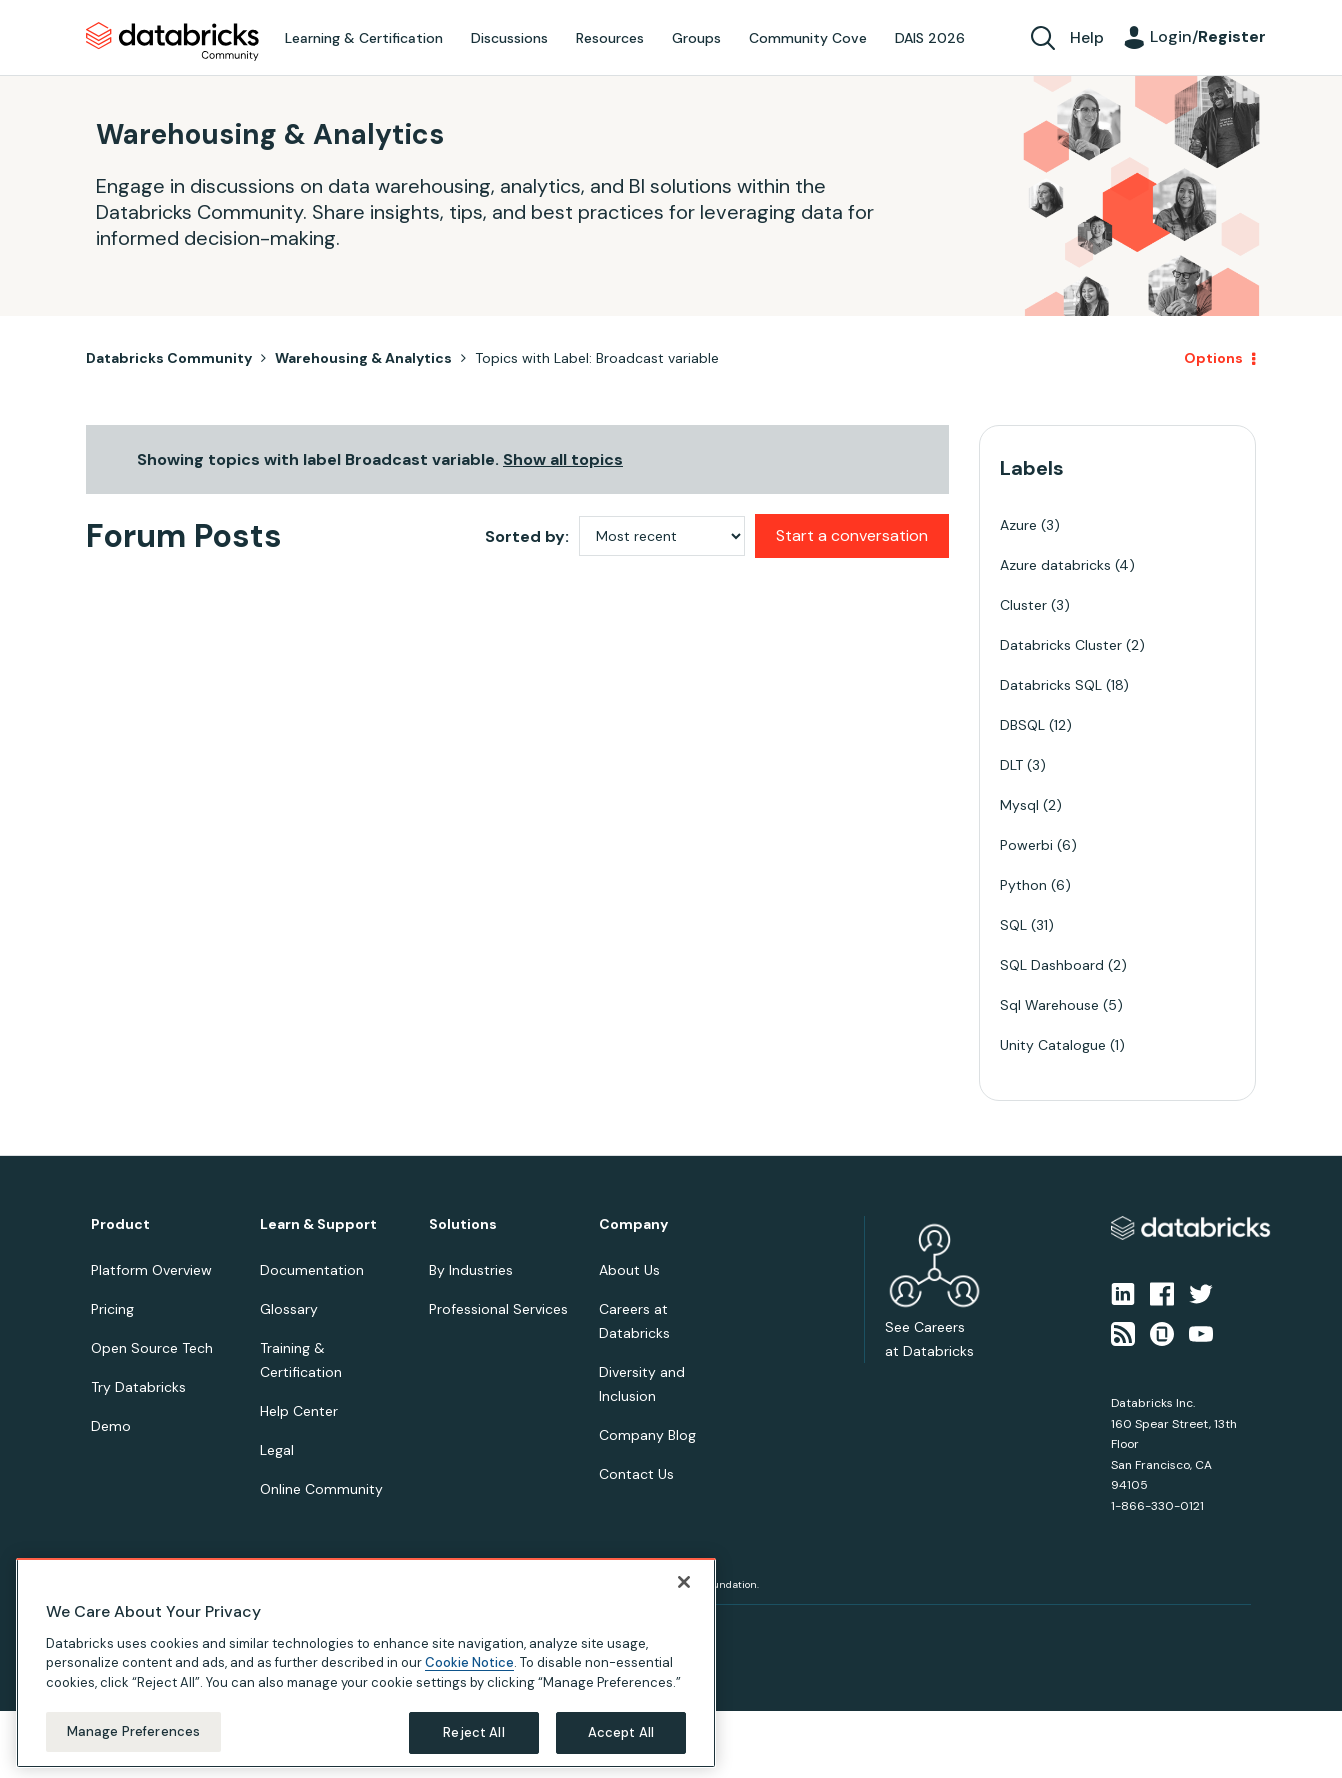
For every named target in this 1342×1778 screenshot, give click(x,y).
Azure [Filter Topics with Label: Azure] (1018, 525)
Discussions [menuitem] (509, 38)
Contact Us (636, 1474)
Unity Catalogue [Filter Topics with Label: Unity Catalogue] (1053, 1045)
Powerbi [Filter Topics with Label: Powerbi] (1026, 845)
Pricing (112, 1309)
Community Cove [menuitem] (808, 38)
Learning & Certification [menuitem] (364, 38)
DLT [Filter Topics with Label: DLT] (1011, 765)
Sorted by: (527, 536)
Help (1087, 37)
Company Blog (647, 1435)
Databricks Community (172, 42)
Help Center (299, 1411)
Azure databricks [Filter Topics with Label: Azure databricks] (1055, 565)
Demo (111, 1426)
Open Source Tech (152, 1348)
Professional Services (498, 1309)
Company (633, 1224)
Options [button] (1213, 358)
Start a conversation (852, 535)
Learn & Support (318, 1224)
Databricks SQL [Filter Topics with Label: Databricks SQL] (1051, 685)
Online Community (321, 1489)
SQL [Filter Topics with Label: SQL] (1013, 925)
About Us (629, 1270)
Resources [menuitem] (610, 38)
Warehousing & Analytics (363, 358)
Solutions (463, 1224)
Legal (277, 1450)
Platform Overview (151, 1270)
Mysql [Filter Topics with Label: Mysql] (1019, 805)
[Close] (684, 1582)
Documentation (312, 1270)
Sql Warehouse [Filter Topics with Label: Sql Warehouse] (1049, 1005)
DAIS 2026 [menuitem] (930, 38)
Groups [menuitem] (696, 38)
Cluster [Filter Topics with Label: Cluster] (1023, 605)
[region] (366, 1663)
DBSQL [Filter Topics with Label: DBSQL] (1022, 725)
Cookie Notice (469, 1662)
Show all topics (563, 459)
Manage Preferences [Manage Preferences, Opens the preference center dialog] (133, 1731)
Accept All (621, 1732)
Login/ (1208, 36)
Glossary (289, 1309)
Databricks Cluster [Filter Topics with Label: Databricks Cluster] (1061, 645)
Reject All (473, 1732)
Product (120, 1224)
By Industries (471, 1270)
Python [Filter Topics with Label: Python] (1023, 885)
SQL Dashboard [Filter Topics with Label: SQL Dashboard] (1052, 965)
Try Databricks (138, 1387)
